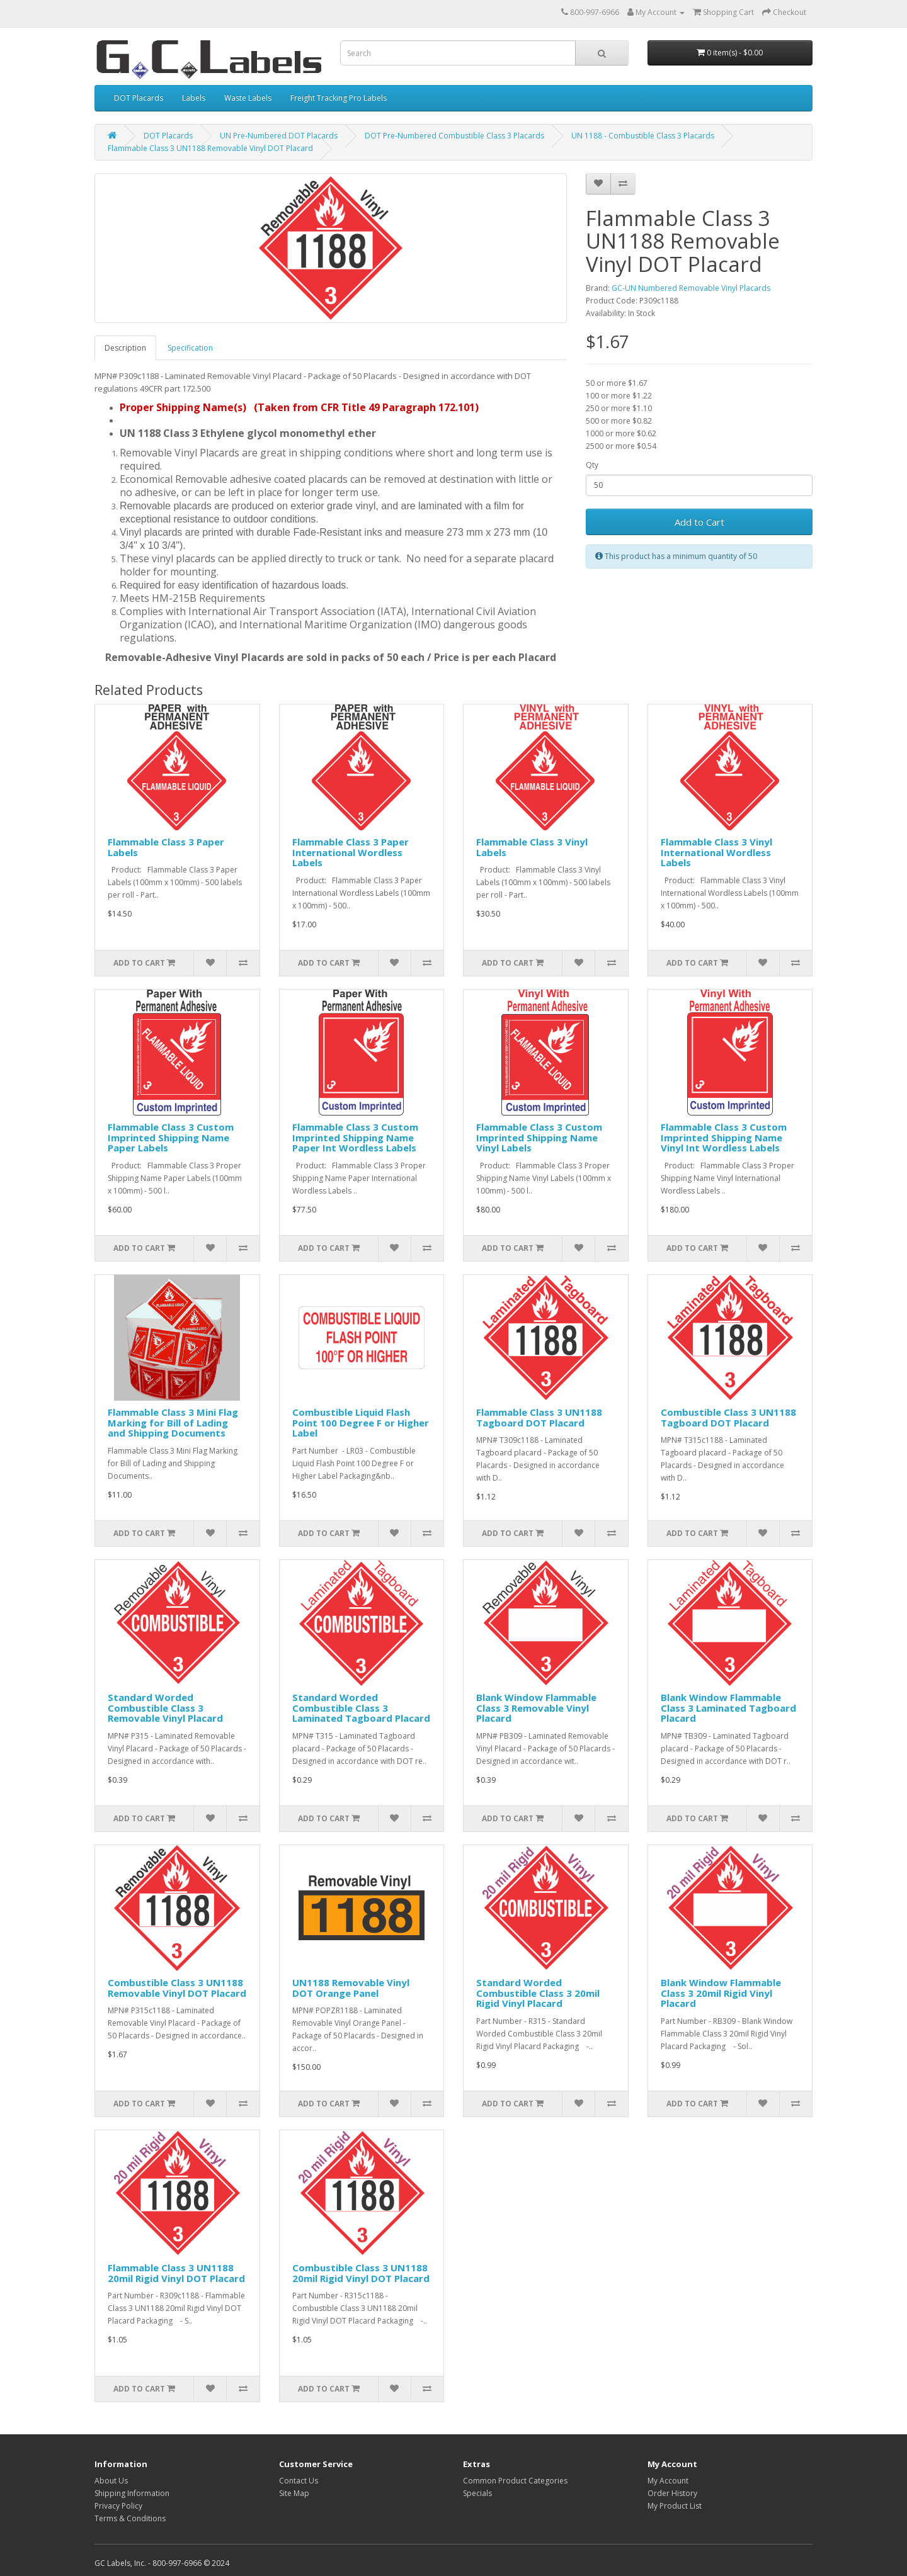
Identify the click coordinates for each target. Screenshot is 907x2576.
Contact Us (298, 2480)
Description (125, 347)
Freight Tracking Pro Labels (338, 98)
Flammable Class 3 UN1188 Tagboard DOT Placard (539, 1417)
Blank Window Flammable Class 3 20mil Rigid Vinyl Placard (721, 1992)
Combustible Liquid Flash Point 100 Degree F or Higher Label (360, 1422)
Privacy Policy (118, 2505)
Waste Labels (247, 98)
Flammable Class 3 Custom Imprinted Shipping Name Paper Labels (171, 1137)
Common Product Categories (515, 2480)
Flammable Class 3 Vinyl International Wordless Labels (716, 852)
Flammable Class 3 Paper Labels (166, 847)
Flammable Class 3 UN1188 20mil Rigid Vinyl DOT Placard (176, 2273)
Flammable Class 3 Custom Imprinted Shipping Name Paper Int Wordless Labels (355, 1137)
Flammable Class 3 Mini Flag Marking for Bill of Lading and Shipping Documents (173, 1422)
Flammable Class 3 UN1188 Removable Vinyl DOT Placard (210, 148)
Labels (193, 98)
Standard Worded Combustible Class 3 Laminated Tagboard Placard (361, 1707)
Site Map (294, 2493)
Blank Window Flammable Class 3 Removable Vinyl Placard (536, 1707)
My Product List (674, 2505)
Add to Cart (699, 522)
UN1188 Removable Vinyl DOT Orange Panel (350, 1987)
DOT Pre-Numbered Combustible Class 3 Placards (454, 135)
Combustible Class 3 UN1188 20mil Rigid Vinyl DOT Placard (361, 2273)
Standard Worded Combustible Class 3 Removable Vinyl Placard (165, 1707)
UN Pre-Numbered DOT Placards (279, 135)
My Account (667, 2480)
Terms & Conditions (130, 2518)
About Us (111, 2480)
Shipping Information (131, 2493)
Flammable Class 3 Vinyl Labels (532, 847)
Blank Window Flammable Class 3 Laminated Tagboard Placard (728, 1707)
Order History (672, 2493)
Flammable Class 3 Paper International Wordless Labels (350, 852)
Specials (477, 2493)
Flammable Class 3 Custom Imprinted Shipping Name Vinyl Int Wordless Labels (724, 1137)
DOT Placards (138, 98)
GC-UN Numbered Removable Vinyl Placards (691, 288)
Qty (592, 465)
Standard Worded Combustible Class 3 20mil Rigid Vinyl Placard (538, 1992)
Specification (190, 347)
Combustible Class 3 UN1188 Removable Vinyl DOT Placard (177, 1987)
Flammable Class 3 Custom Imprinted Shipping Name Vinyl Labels (539, 1137)
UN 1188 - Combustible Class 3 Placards (642, 135)
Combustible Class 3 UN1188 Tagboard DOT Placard (728, 1417)
